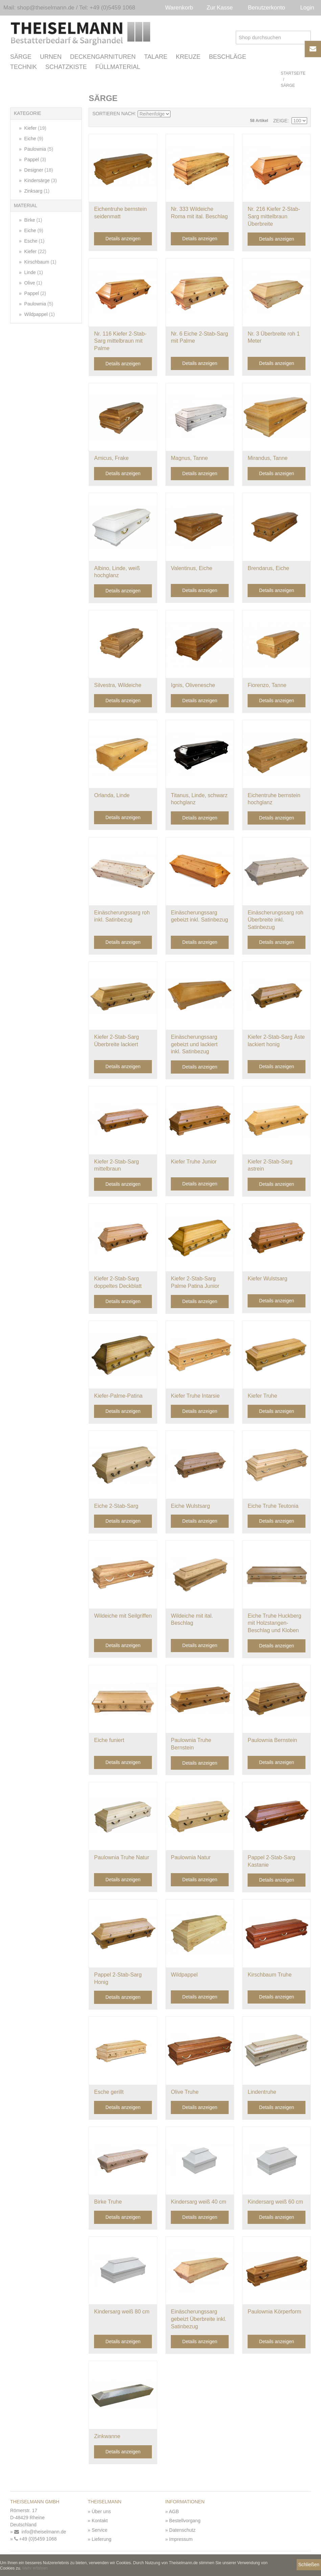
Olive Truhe (185, 2092)
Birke (32, 221)
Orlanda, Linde (112, 796)
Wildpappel (39, 315)
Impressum (180, 2540)
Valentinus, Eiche (191, 569)
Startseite (293, 74)
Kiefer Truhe (262, 1397)
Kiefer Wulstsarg (267, 1279)
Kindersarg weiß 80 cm (122, 2312)
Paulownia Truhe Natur (121, 1858)
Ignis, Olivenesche (193, 686)
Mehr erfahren (35, 2568)
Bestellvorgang (185, 2521)
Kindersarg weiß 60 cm (275, 2202)
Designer (38, 170)
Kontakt (100, 2521)
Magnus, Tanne (189, 459)
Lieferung (101, 2540)
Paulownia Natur (190, 1858)
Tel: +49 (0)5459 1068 (107, 7)
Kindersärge (40, 181)
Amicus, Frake (111, 459)
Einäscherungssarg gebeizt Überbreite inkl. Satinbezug (198, 2320)
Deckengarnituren (103, 57)
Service (100, 2530)
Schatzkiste (66, 68)
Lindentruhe (262, 2092)
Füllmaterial (117, 68)
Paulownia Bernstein (272, 1741)
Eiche (33, 139)
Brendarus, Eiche (268, 569)
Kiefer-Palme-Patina (118, 1397)
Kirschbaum (39, 263)
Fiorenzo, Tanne (267, 686)
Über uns (101, 2512)
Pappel (34, 160)
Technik (23, 68)
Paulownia (38, 149)
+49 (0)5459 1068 (35, 2539)
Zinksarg (36, 191)
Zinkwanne (107, 2437)
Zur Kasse (220, 7)
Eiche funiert (109, 1741)
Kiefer (34, 128)
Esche (34, 242)
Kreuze (188, 57)
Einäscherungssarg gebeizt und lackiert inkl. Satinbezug (194, 1045)
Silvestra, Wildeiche (117, 686)
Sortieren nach (113, 114)
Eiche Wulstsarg (190, 1507)
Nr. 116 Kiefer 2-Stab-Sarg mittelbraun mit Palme (120, 342)
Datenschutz (182, 2530)
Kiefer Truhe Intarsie (195, 1397)
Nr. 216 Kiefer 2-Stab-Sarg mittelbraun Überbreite (274, 217)
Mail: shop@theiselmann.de (38, 7)
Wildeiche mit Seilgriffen (123, 1616)
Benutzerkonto (266, 7)
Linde (33, 273)
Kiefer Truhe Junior (193, 1162)
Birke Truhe (108, 2202)
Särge (20, 57)
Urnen (51, 57)
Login (307, 7)
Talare (155, 57)
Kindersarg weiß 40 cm (198, 2202)
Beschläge (227, 57)
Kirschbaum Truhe (270, 1975)
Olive (32, 284)
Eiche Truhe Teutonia (273, 1507)
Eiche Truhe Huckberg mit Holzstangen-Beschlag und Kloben (274, 1624)
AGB (174, 2512)
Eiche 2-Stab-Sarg (116, 1507)
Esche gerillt (108, 2092)
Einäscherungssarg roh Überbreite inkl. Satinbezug (275, 920)
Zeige (280, 121)
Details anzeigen (123, 239)
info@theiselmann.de (40, 2532)
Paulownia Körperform (274, 2312)
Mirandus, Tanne (268, 459)
